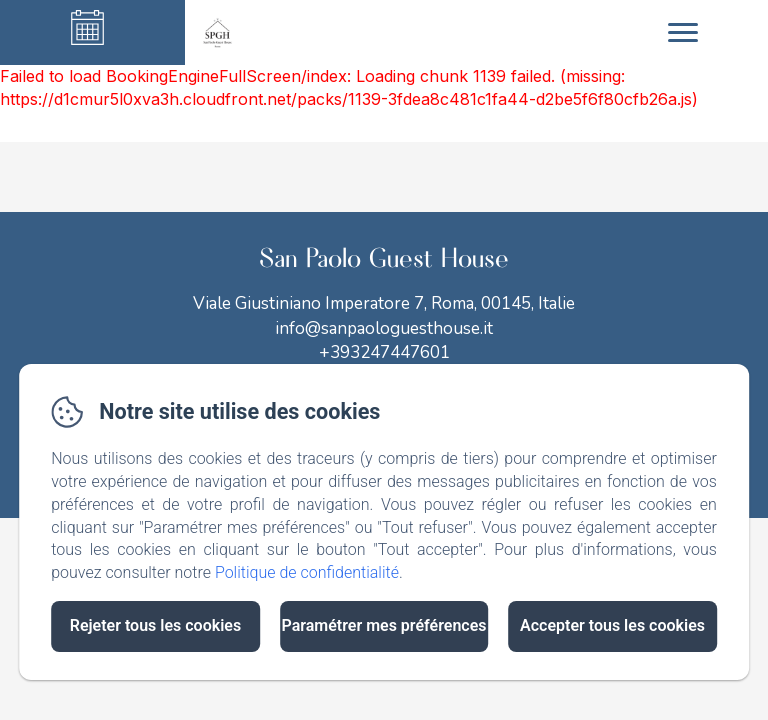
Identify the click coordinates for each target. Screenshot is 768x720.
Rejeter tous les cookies (155, 625)
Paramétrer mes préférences (383, 625)
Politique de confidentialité (307, 572)
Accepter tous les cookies (612, 625)
